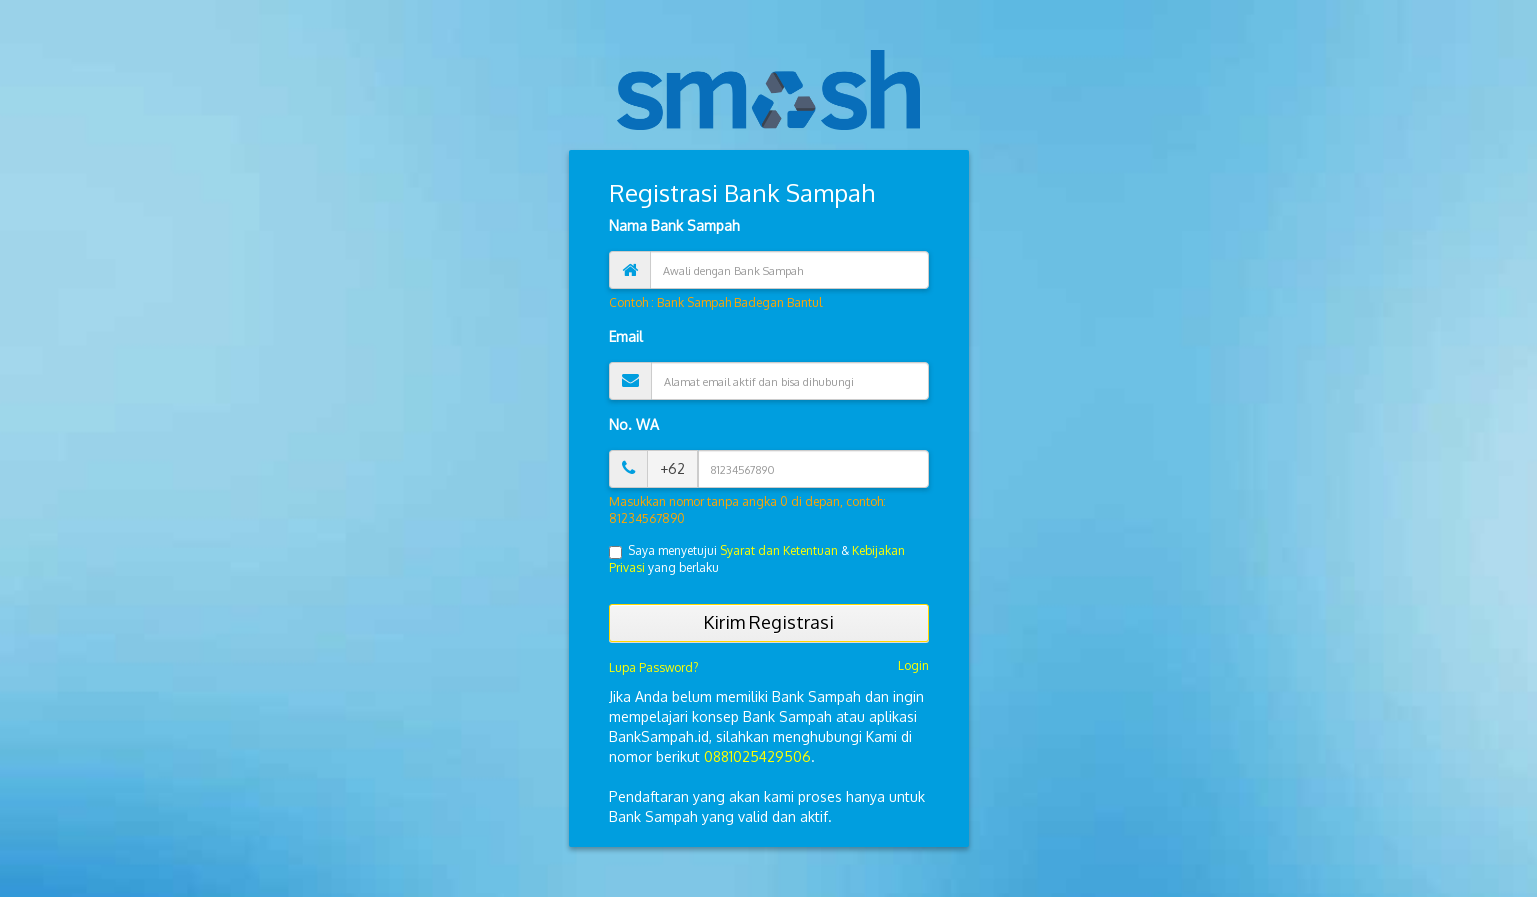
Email (626, 336)
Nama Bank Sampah (674, 225)
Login (913, 665)
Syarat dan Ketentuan (779, 550)
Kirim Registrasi (768, 622)
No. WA (634, 424)
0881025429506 (757, 756)
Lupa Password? (653, 667)
